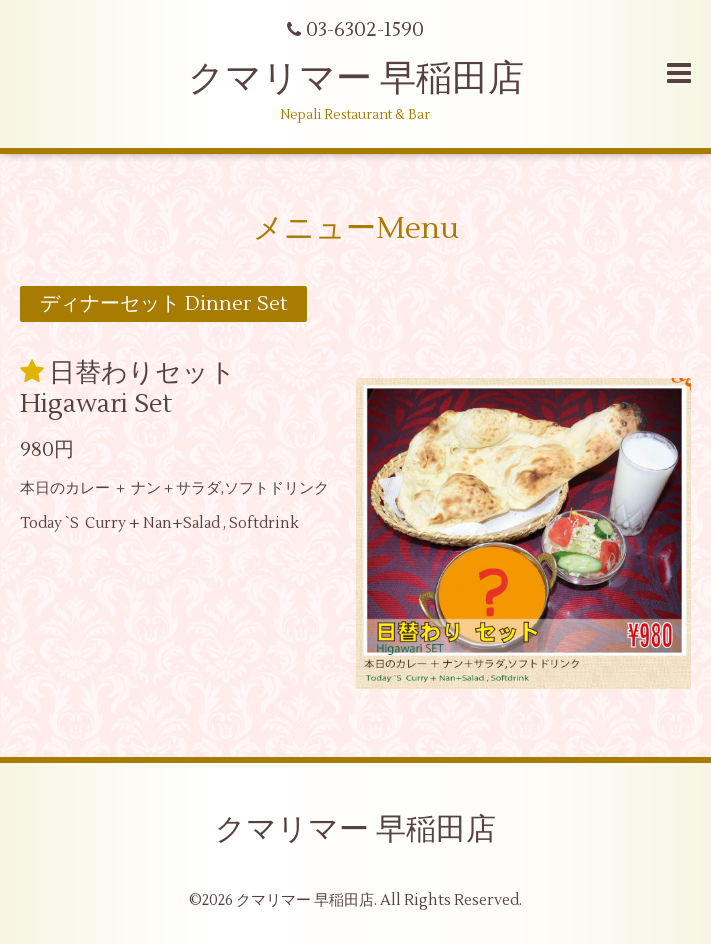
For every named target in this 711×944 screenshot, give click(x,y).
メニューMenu (356, 228)
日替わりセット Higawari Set (128, 388)
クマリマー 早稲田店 (356, 79)
